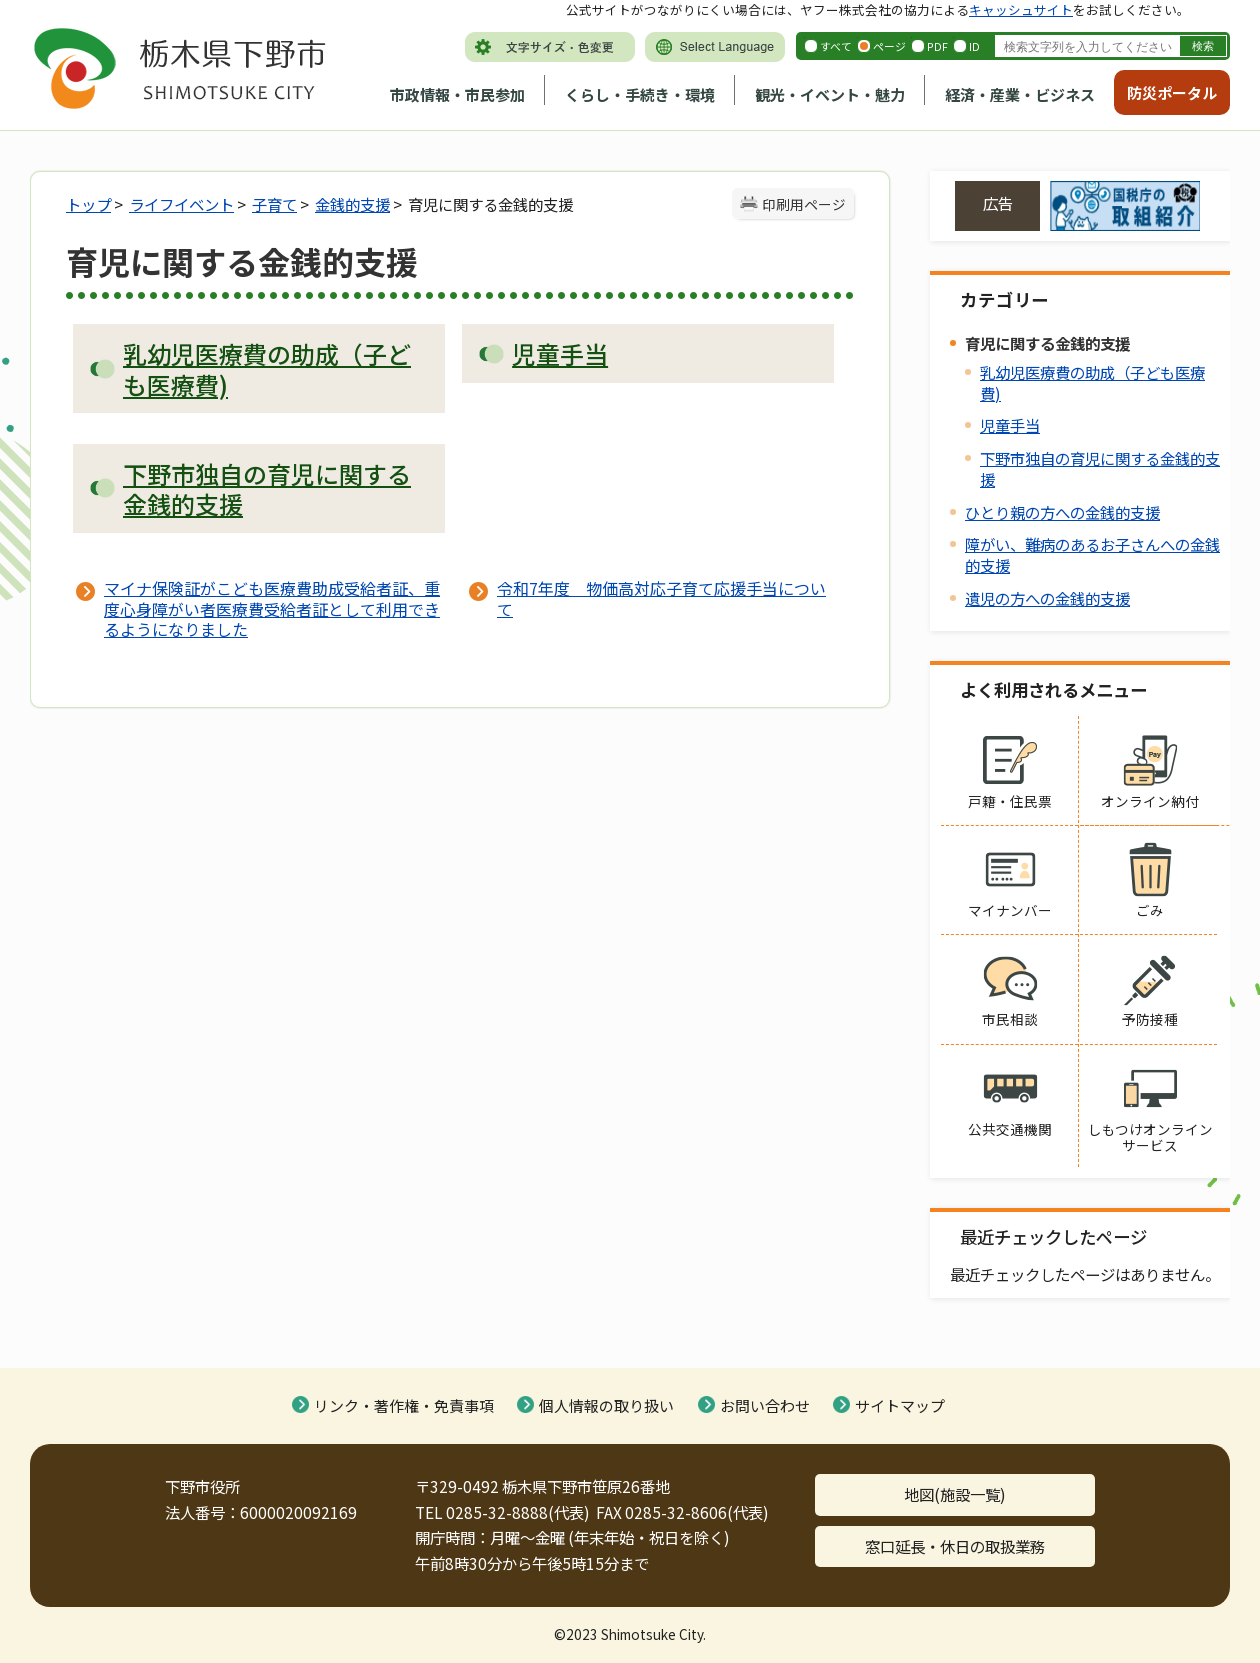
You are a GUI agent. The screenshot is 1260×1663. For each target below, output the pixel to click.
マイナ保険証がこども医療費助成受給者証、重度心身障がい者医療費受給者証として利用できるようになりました (272, 608)
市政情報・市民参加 (457, 94)
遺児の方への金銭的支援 (1047, 598)
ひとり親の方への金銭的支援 (1062, 512)
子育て (274, 204)
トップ (88, 204)
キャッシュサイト (1021, 9)
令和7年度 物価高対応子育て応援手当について (661, 598)
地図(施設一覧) (955, 1494)
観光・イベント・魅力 (830, 94)
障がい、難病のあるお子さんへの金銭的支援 (1092, 554)
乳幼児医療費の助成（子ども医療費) (1092, 382)
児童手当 (1010, 425)
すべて (836, 46)
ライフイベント (181, 204)
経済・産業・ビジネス (1020, 94)
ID (974, 46)
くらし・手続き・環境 (640, 94)
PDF (937, 46)
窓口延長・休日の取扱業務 (955, 1546)
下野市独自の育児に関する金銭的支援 (1100, 468)
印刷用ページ (804, 204)
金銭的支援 (352, 204)
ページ (889, 46)
